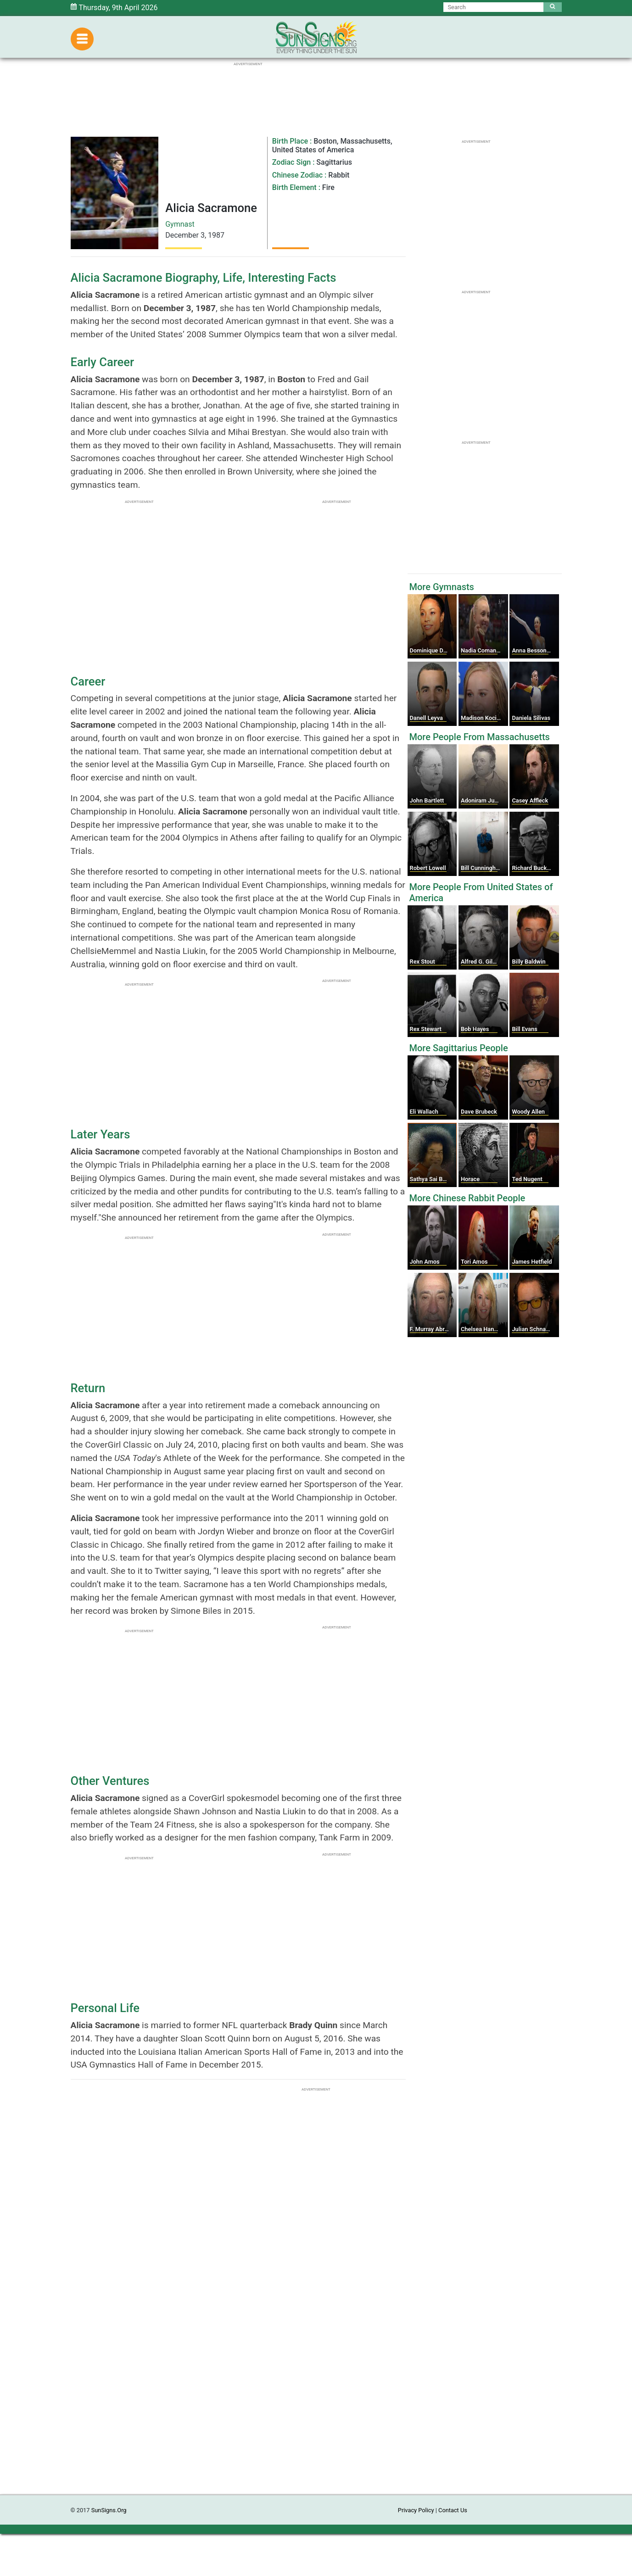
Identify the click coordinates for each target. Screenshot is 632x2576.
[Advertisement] (316, 2356)
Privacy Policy (416, 2510)
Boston (325, 141)
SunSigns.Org (109, 2510)
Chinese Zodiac (297, 175)
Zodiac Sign (291, 162)
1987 (216, 235)
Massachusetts (365, 141)
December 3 (185, 235)
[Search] (493, 7)
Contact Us (452, 2510)
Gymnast (180, 224)
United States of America (313, 149)
